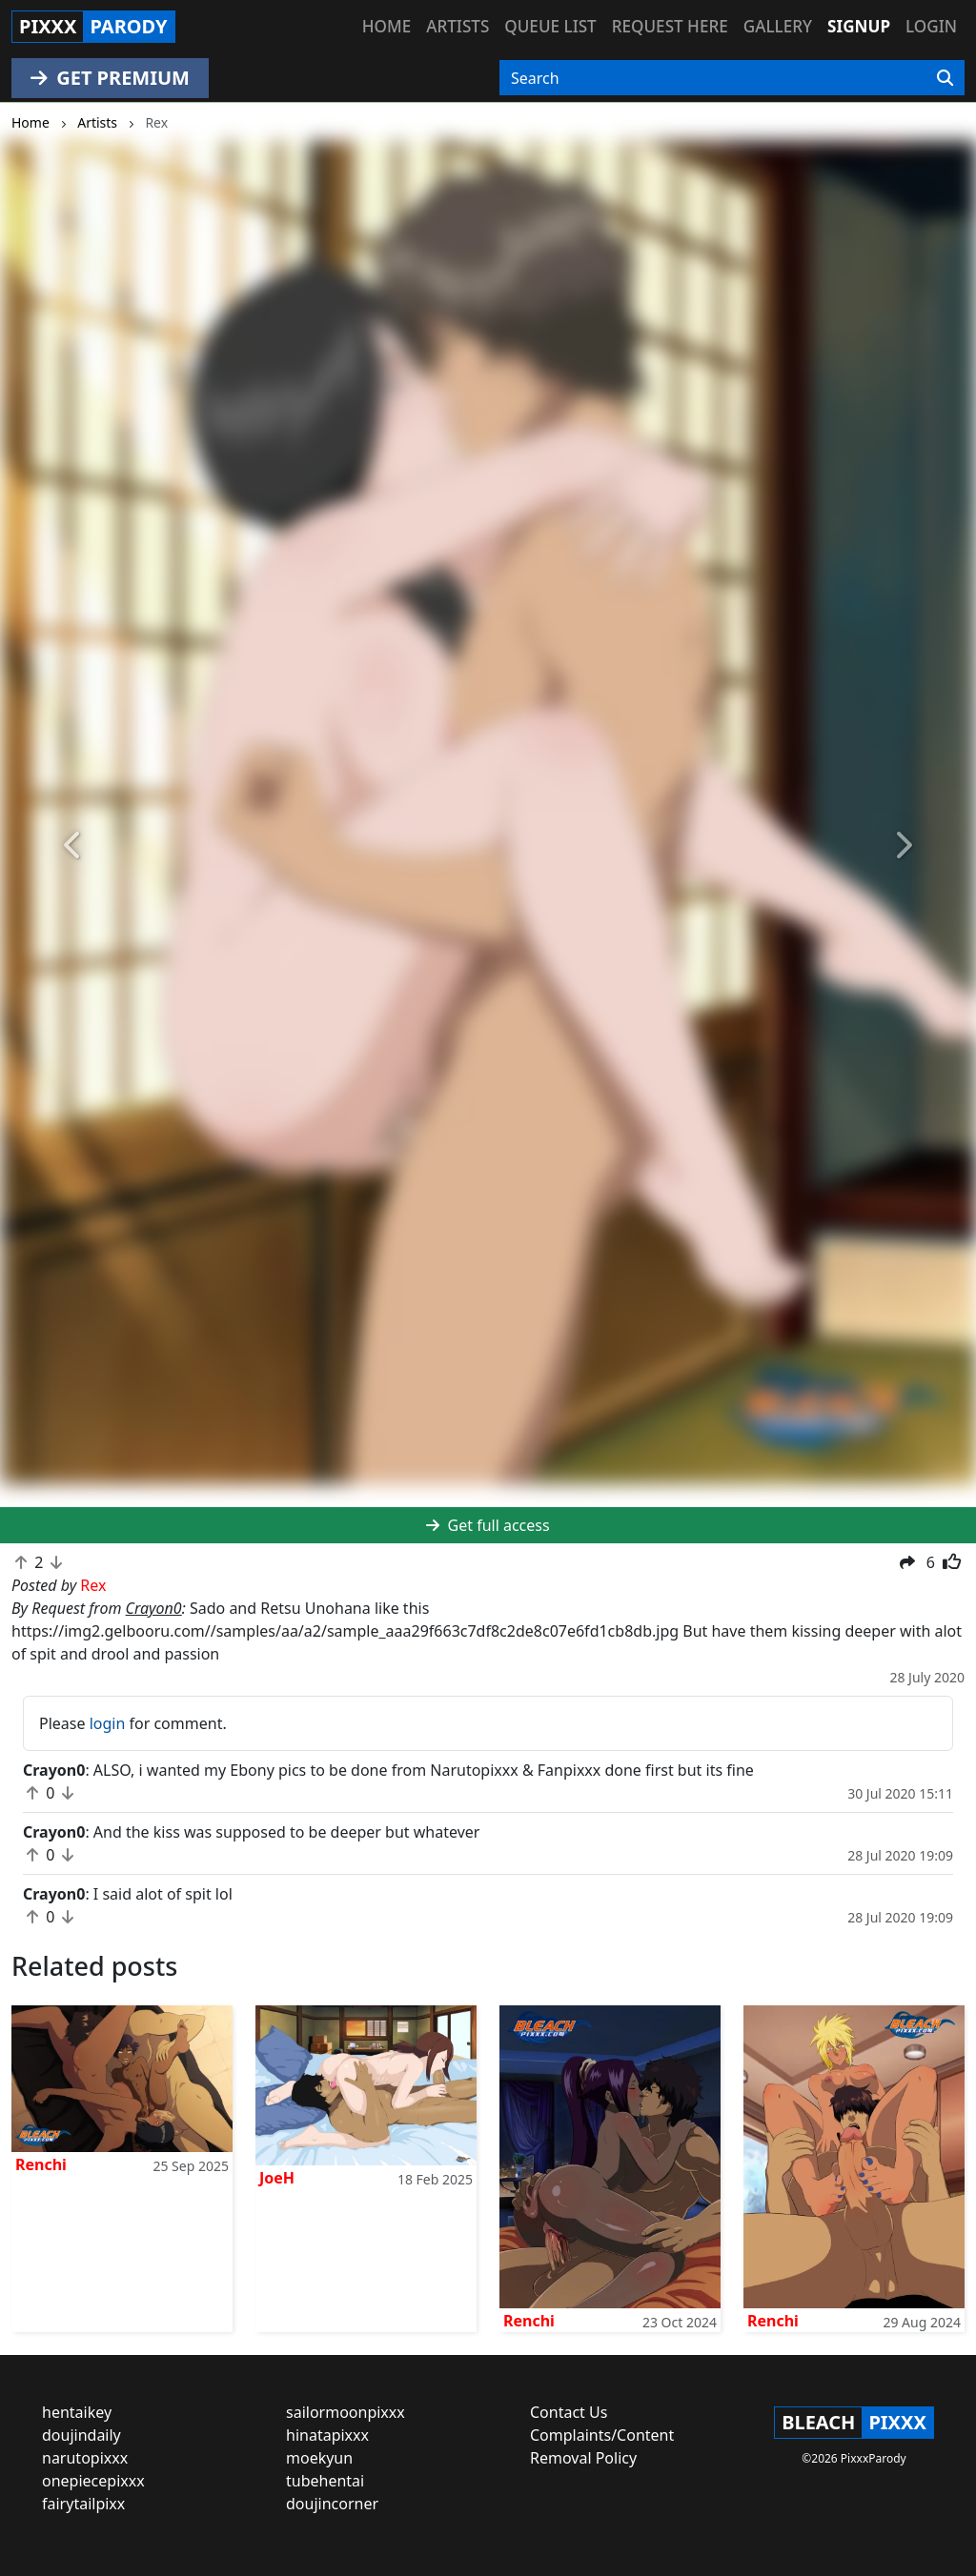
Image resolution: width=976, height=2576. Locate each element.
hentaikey (77, 2412)
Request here (670, 26)
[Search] (945, 78)
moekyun (319, 2457)
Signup (858, 26)
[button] (73, 846)
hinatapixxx (327, 2435)
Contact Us (568, 2412)
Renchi (41, 2164)
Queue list (550, 26)
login (108, 1723)
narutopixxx (85, 2457)
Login (931, 26)
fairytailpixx (83, 2503)
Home (386, 26)
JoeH (277, 2177)
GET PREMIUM (110, 78)
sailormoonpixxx (345, 2412)
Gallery (777, 26)
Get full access (487, 1525)
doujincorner (332, 2503)
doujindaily (81, 2435)
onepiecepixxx (93, 2480)
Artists (457, 26)
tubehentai (325, 2480)
